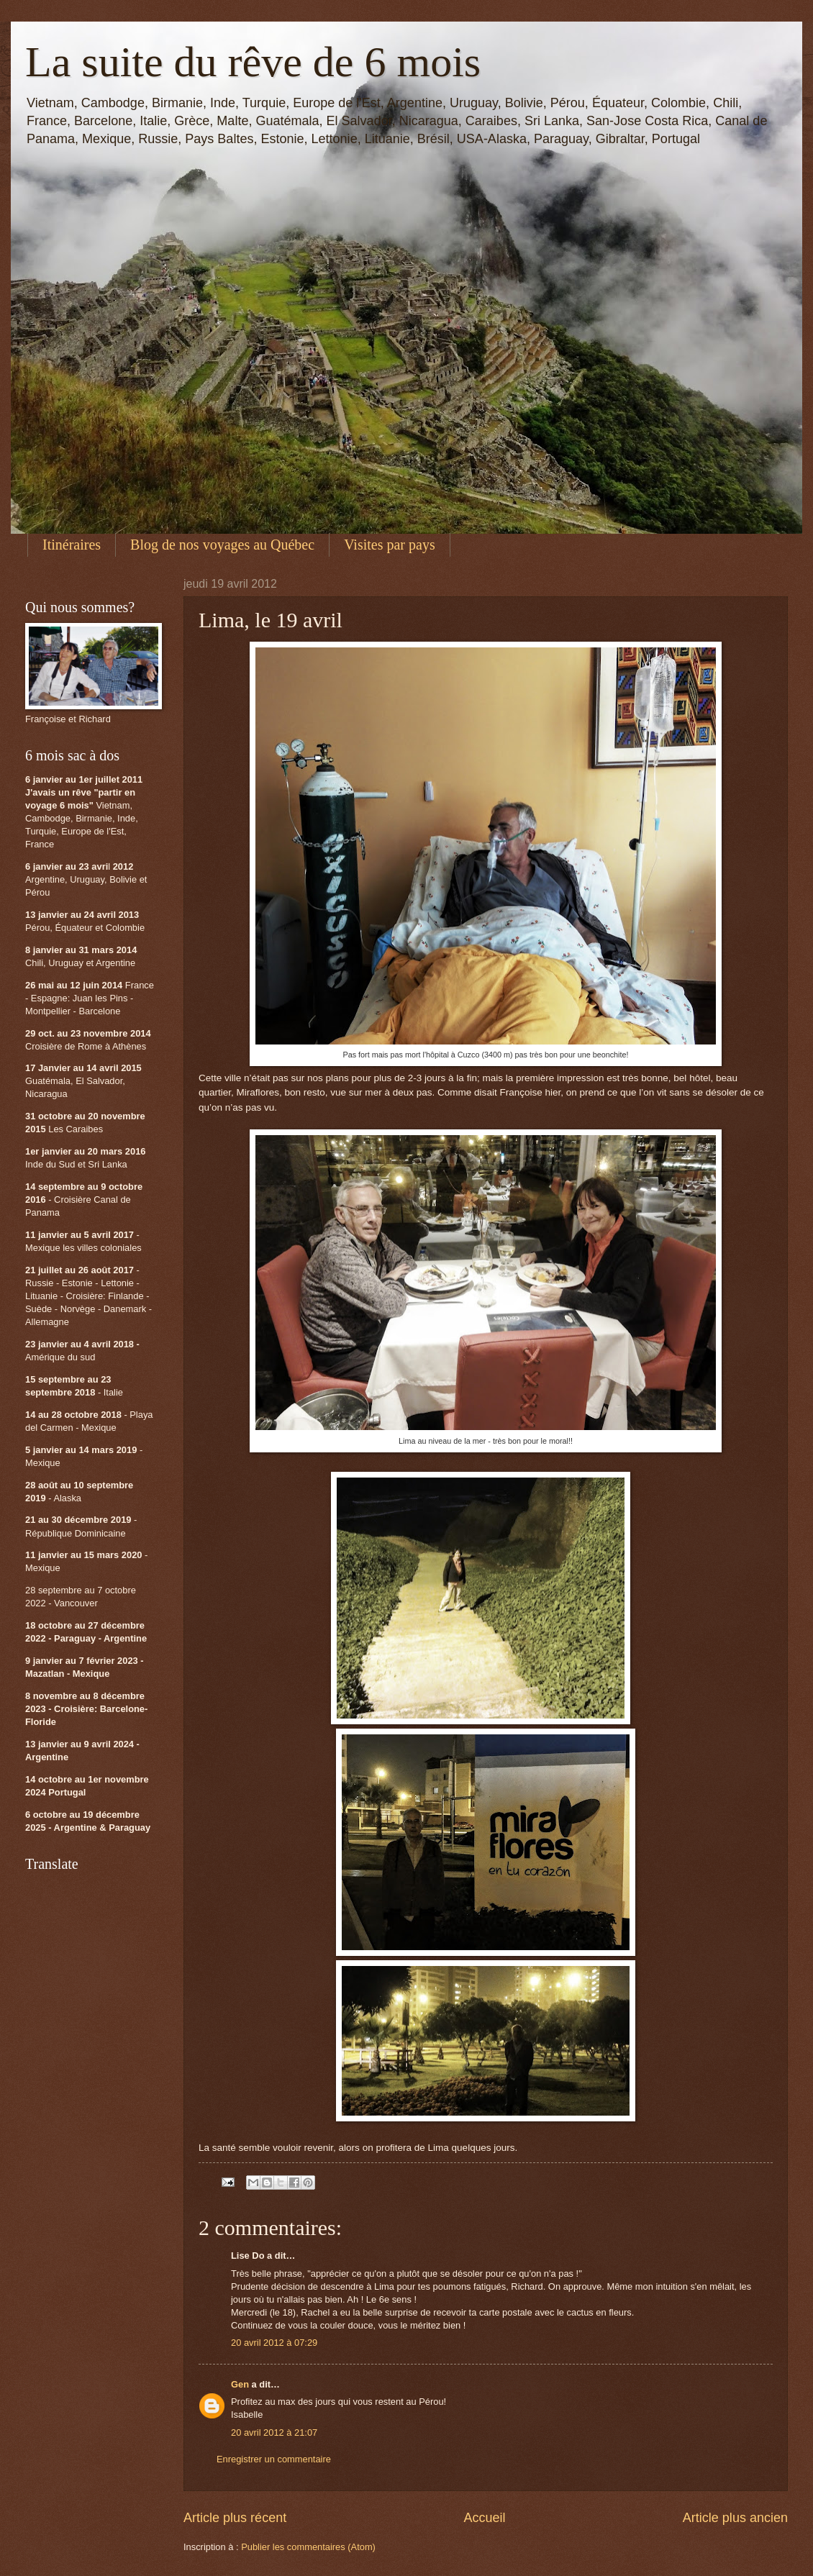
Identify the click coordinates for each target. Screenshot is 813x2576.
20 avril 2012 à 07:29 (274, 2342)
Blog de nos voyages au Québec (222, 544)
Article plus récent (234, 2518)
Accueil (484, 2518)
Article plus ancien (735, 2518)
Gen (240, 2384)
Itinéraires (71, 544)
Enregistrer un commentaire (274, 2459)
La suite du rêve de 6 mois (253, 62)
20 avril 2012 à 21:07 (274, 2432)
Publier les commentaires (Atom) (308, 2546)
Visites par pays (389, 544)
